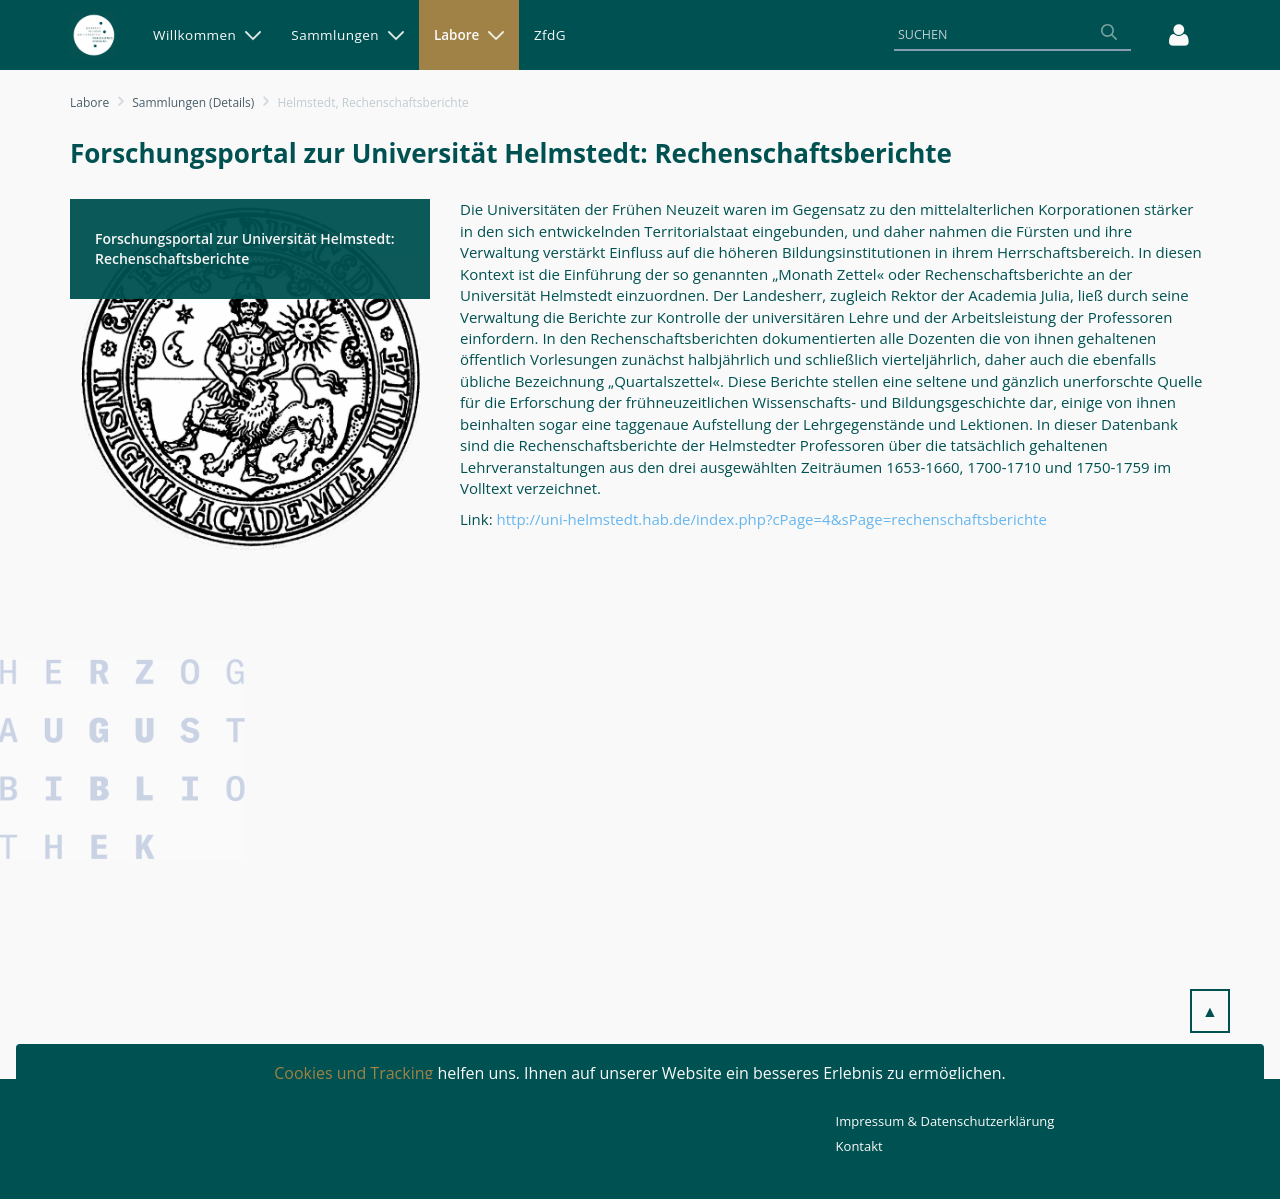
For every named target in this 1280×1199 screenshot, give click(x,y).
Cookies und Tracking (353, 1073)
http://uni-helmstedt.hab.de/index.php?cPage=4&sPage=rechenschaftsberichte (772, 519)
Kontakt (859, 1146)
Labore (89, 102)
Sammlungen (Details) (193, 102)
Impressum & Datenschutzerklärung (945, 1121)
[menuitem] (207, 35)
